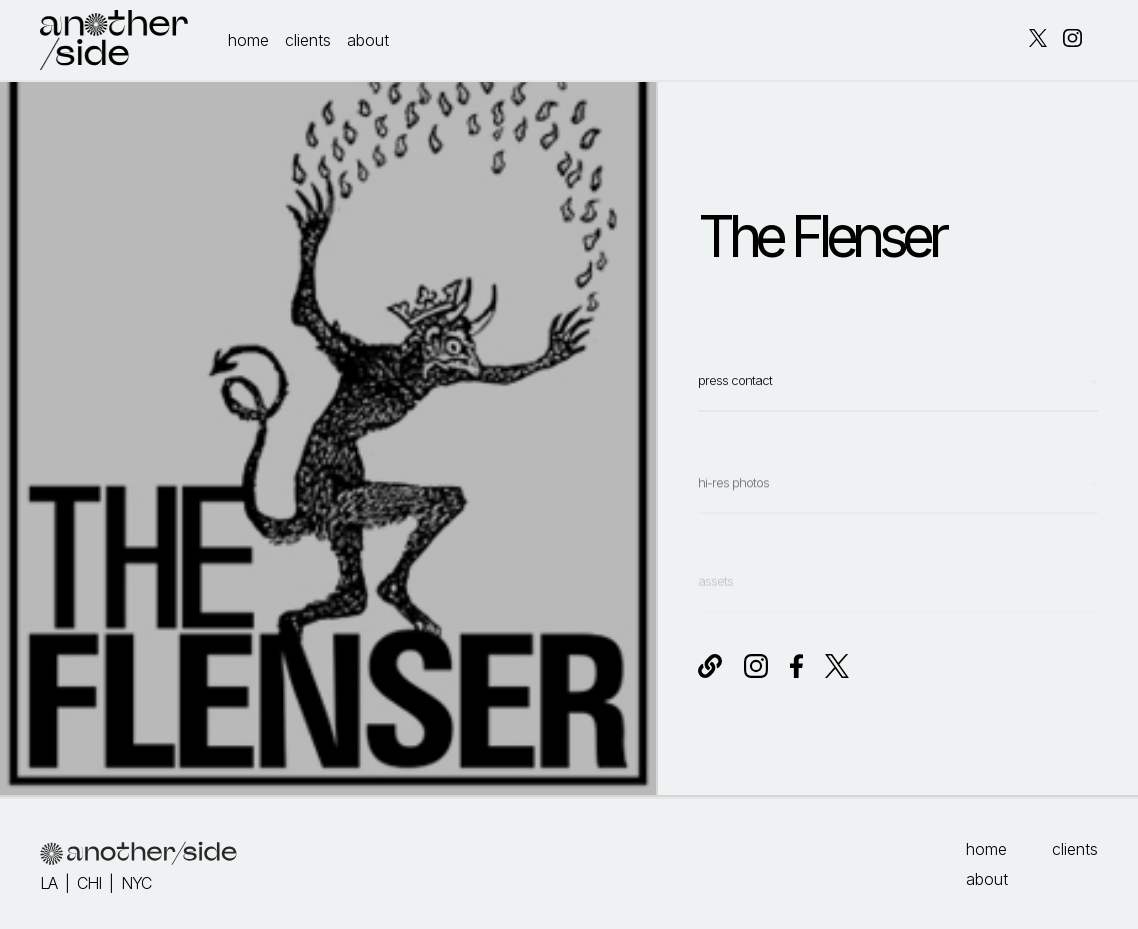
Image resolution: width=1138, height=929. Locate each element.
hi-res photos (733, 509)
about (368, 40)
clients (308, 40)
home (248, 40)
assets (715, 596)
